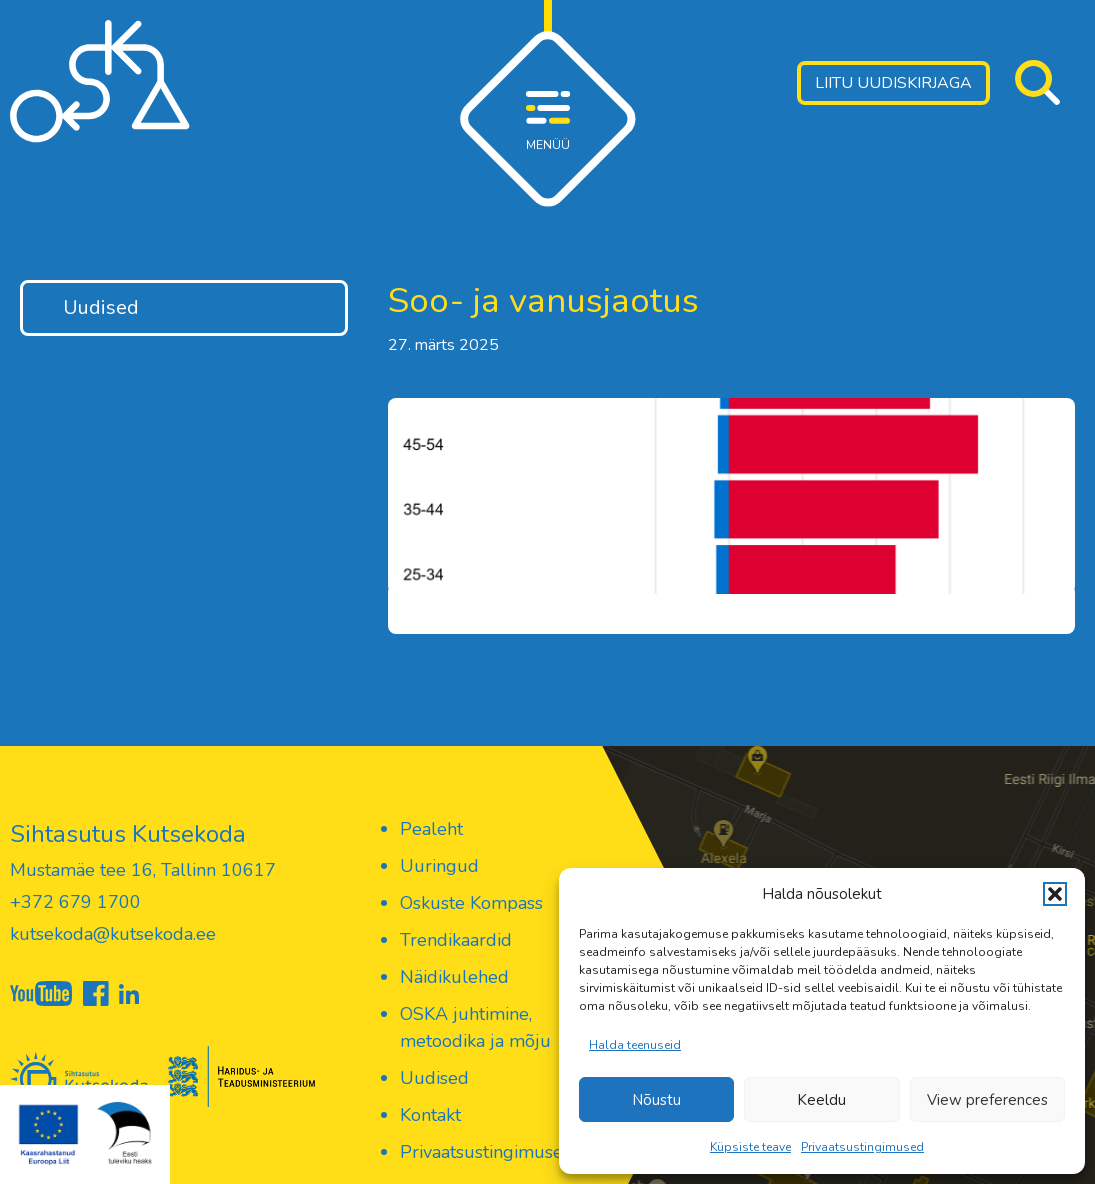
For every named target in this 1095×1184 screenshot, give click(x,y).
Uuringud (439, 866)
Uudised (101, 307)
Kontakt (430, 1115)
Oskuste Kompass (471, 903)
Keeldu (821, 1100)
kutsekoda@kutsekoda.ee (113, 934)
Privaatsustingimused (862, 1147)
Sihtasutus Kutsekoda (128, 834)
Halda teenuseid (635, 1045)
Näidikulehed (454, 977)
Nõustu (656, 1100)
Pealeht (431, 829)
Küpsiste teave (750, 1147)
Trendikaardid (456, 940)
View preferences (987, 1100)
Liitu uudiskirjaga (893, 83)
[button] (1055, 894)
